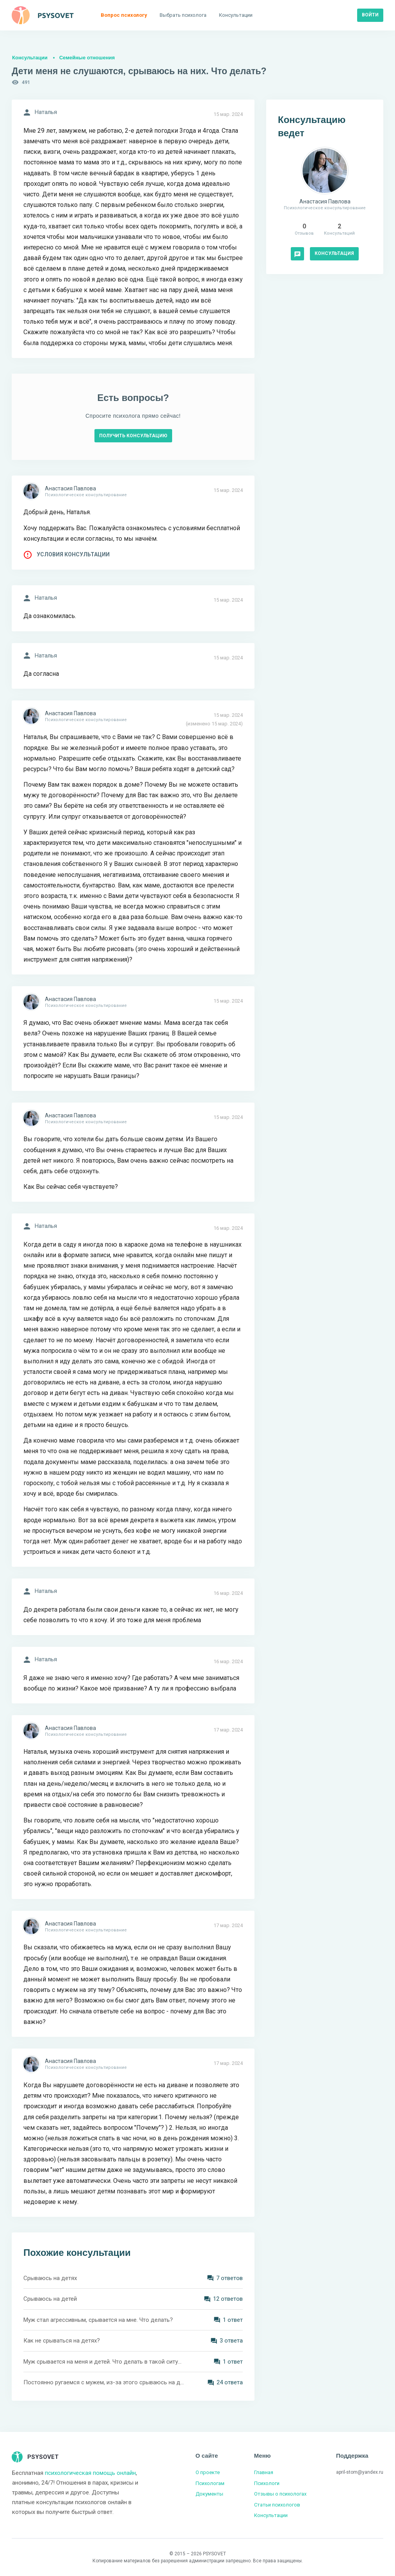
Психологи (266, 2483)
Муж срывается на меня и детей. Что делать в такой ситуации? (103, 2361)
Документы (209, 2494)
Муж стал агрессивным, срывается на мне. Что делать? (98, 2319)
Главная (263, 2472)
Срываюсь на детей (50, 2298)
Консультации (30, 58)
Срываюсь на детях (50, 2278)
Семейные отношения (87, 58)
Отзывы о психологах (280, 2494)
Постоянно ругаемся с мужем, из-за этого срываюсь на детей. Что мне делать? (103, 2382)
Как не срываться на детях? (61, 2340)
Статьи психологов (277, 2505)
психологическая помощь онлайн (90, 2472)
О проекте (208, 2472)
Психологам (210, 2483)
